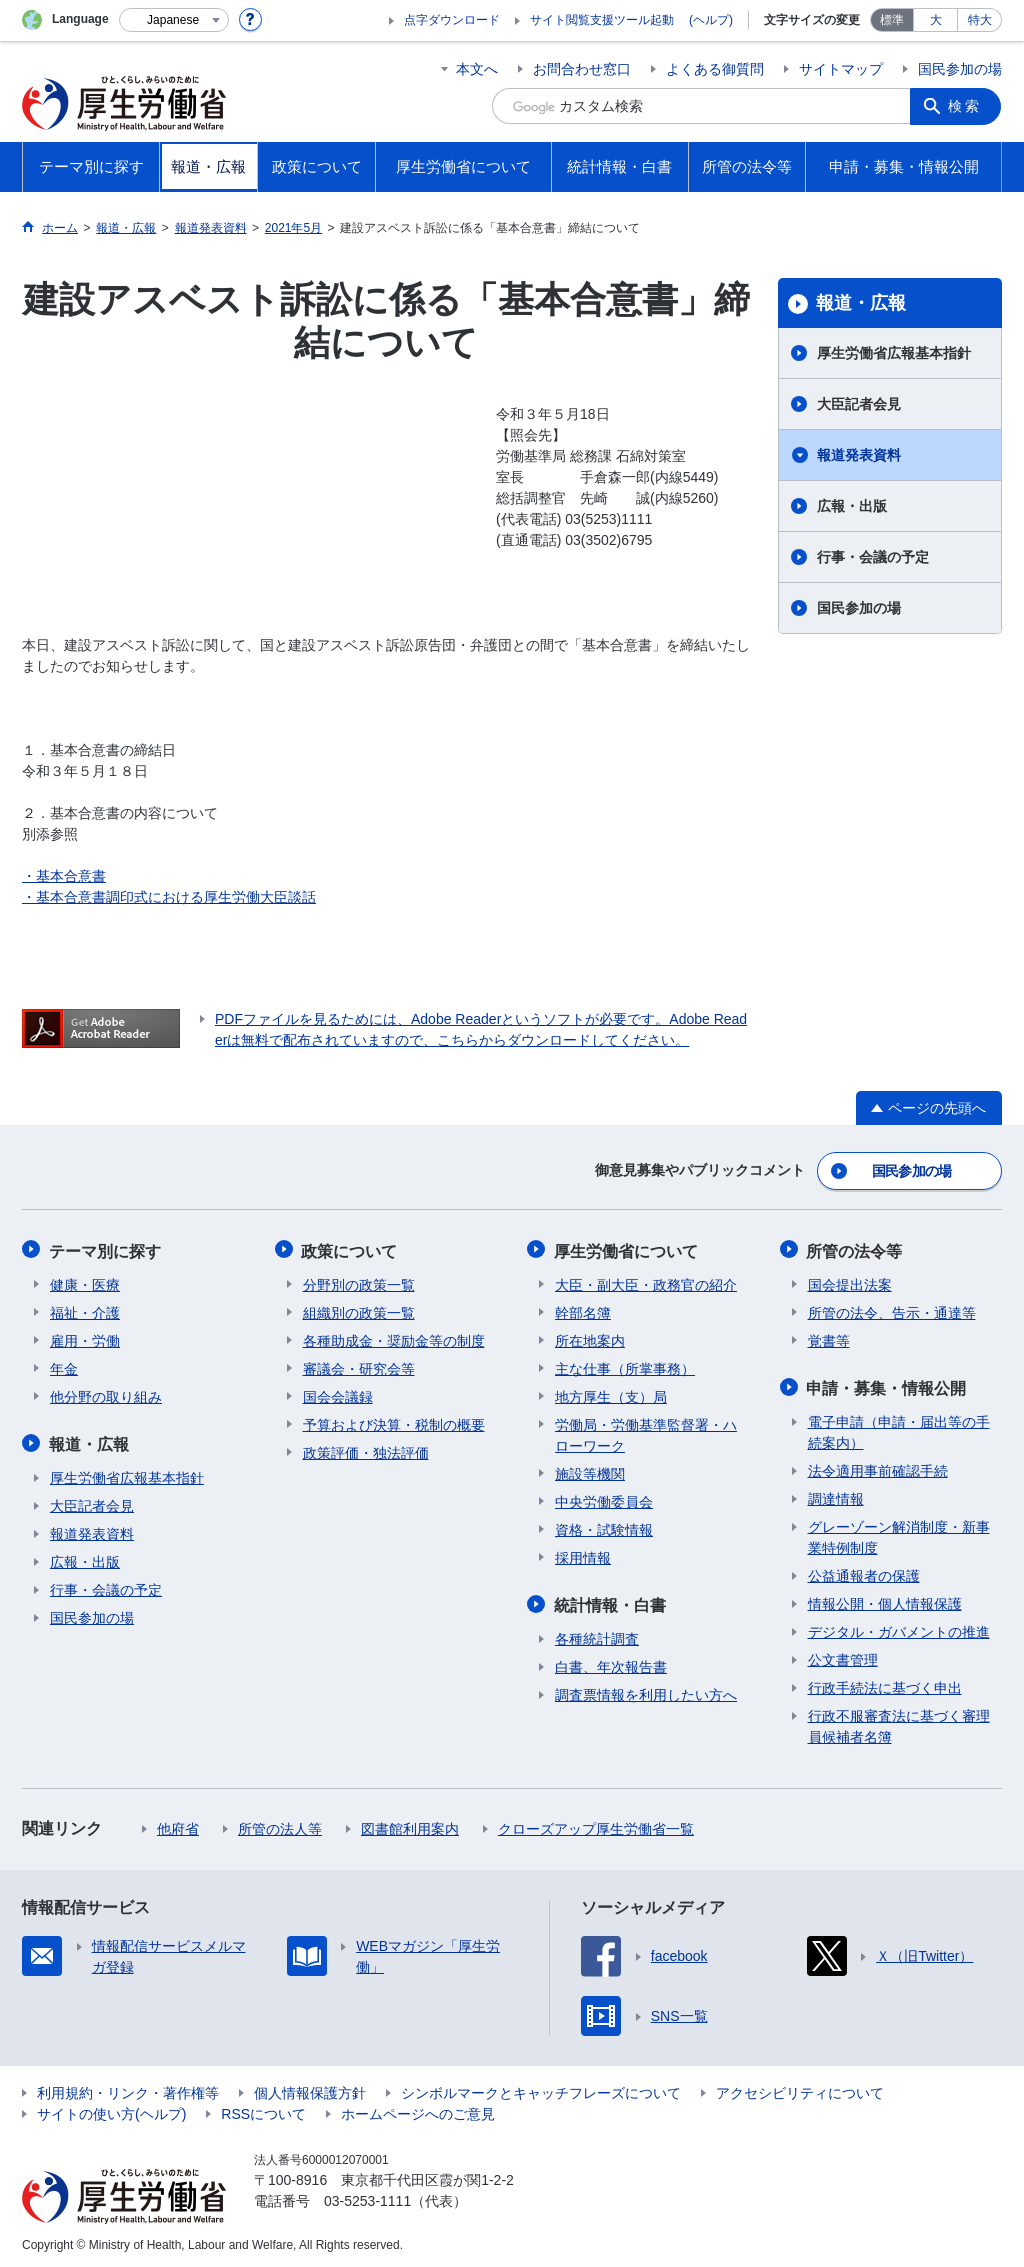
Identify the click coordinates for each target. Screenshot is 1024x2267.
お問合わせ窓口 (582, 69)
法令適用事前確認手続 (878, 1467)
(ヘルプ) (711, 20)
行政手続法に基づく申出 (885, 1684)
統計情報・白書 (611, 1601)
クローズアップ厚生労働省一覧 (596, 1825)
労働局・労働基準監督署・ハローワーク (646, 1432)
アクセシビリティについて (800, 2089)
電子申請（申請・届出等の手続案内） (899, 1428)
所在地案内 (590, 1338)
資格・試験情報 (604, 1527)
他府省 (178, 1825)
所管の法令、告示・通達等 (892, 1310)
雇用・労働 (85, 1338)
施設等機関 (590, 1471)
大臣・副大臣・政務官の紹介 (646, 1282)
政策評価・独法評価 (366, 1450)
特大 (980, 20)
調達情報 (836, 1495)
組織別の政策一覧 (359, 1310)
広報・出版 (852, 506)
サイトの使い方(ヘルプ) (111, 2110)
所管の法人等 (280, 1825)
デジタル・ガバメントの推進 (899, 1628)
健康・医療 (85, 1282)
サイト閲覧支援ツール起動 (602, 20)
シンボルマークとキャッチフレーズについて (541, 2089)
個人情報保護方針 (310, 2089)
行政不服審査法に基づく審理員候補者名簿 (899, 1722)
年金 (64, 1366)
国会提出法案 (850, 1282)
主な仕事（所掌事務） (625, 1366)
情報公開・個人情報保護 (885, 1600)
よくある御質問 (715, 69)
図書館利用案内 (410, 1825)
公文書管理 (843, 1656)
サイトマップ (841, 69)
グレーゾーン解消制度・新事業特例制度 (899, 1533)
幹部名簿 (583, 1310)
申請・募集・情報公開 (888, 1384)
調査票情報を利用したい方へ (646, 1691)
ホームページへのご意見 (418, 2110)
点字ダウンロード (452, 20)
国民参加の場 (960, 69)
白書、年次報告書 (611, 1663)
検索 (966, 106)
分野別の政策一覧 (359, 1282)
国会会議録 (338, 1394)
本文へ (477, 69)
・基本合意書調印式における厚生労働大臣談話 (169, 897)
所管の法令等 (856, 1248)
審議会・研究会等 (359, 1366)
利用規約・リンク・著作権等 (128, 2089)
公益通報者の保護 (864, 1572)
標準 (892, 20)
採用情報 (583, 1555)
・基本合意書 (64, 876)
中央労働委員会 (604, 1499)
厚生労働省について (627, 1248)
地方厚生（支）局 (611, 1394)
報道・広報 (861, 303)
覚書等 (829, 1338)
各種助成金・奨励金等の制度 (394, 1338)
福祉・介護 (85, 1310)
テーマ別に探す (106, 1248)
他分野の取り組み (106, 1394)
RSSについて (263, 2110)
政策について (351, 1248)
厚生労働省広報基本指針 (894, 353)
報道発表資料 (859, 455)
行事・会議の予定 (873, 557)
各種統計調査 (597, 1635)
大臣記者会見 (859, 404)
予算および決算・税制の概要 (394, 1422)
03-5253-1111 (367, 2197)
